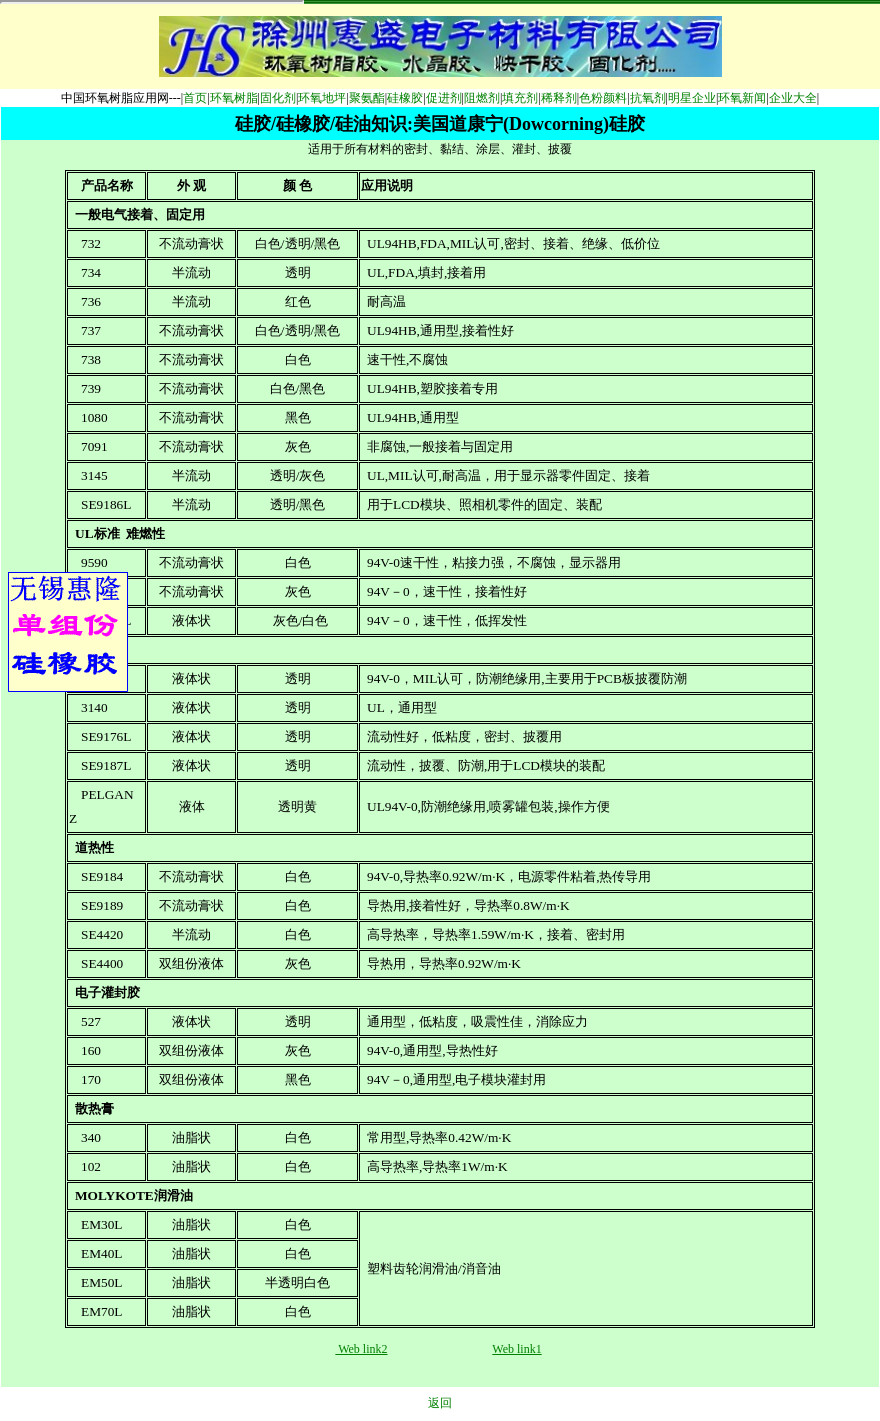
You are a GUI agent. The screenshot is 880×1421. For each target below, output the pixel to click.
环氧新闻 (742, 98)
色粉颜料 (603, 98)
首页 (195, 98)
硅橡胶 (405, 98)
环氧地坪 (322, 98)
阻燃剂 (482, 98)
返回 (440, 1403)
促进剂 (444, 98)
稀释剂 (559, 98)
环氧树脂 (234, 98)
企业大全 (793, 98)
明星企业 (692, 98)
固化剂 (278, 98)
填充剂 (520, 98)
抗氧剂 (648, 98)
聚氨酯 (367, 98)
